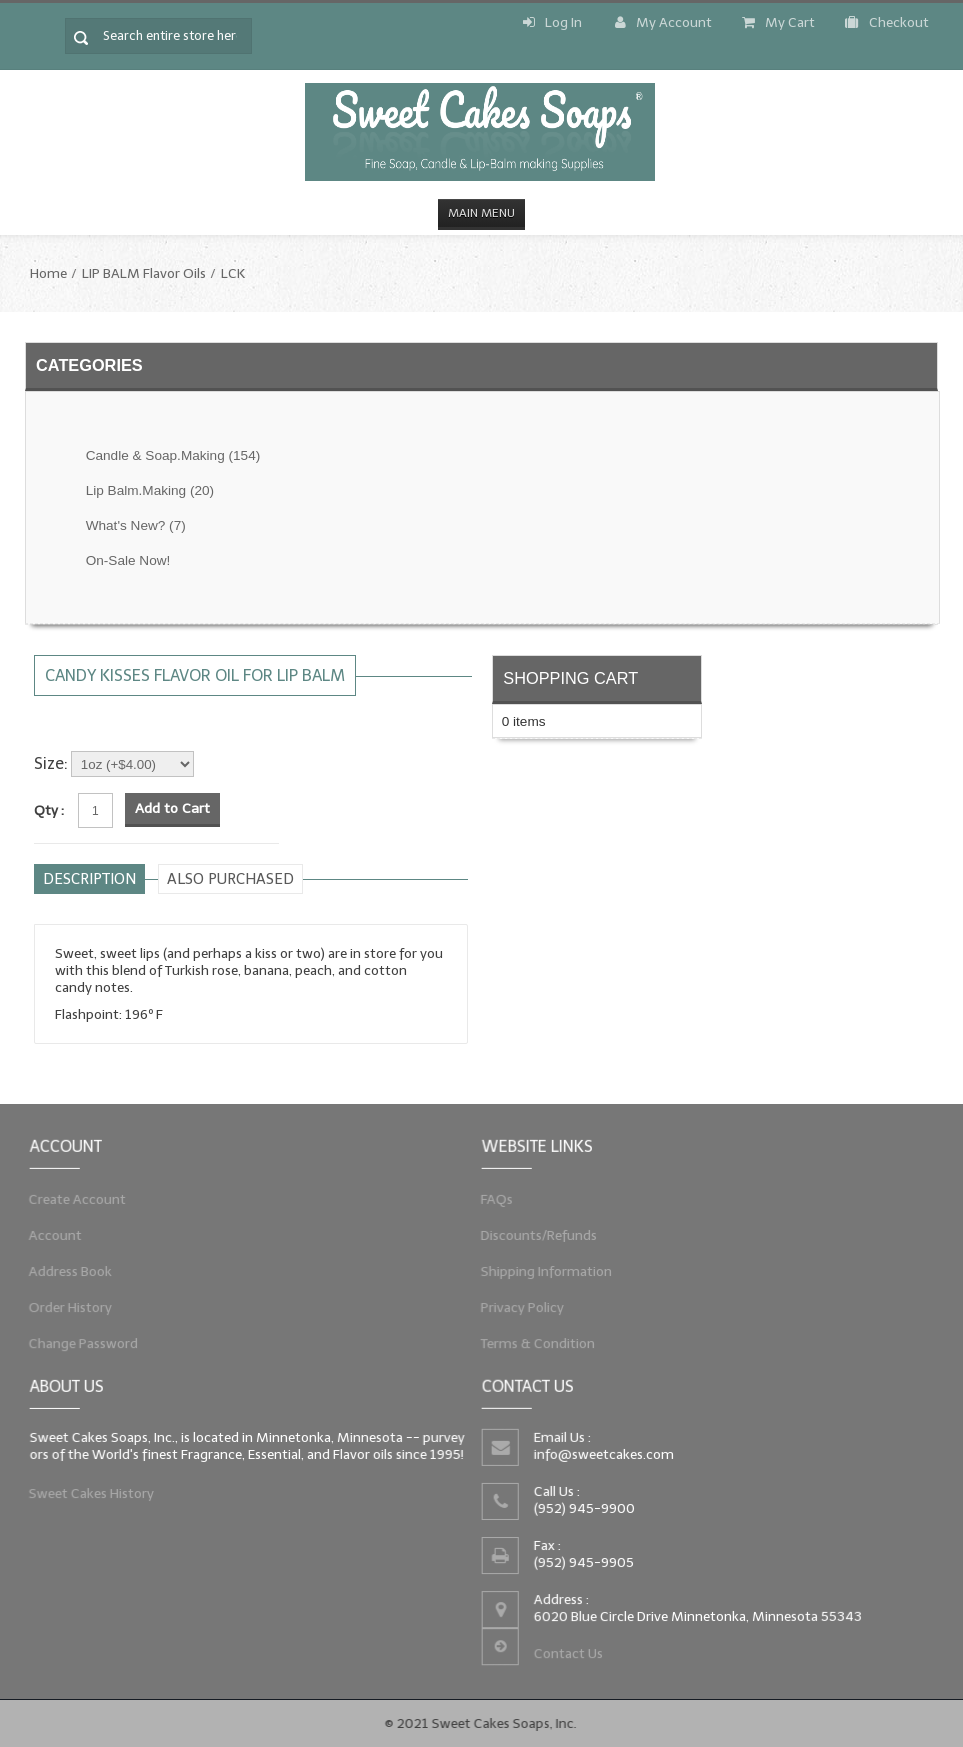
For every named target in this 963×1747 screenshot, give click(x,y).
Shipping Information (536, 1273)
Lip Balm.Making (150, 490)
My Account (663, 22)
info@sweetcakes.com (599, 1451)
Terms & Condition (527, 1353)
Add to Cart (172, 808)
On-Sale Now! (128, 560)
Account (41, 1233)
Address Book (58, 1273)
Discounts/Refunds (528, 1233)
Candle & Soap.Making (173, 455)
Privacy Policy (510, 1313)
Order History (58, 1313)
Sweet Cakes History (81, 1497)
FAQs (481, 1194)
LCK (233, 273)
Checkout (887, 22)
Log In (552, 22)
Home (48, 273)
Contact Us (562, 1662)
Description (89, 879)
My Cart (778, 22)
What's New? (136, 525)
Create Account (66, 1194)
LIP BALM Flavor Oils (144, 273)
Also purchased (230, 879)
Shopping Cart (570, 678)
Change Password (72, 1353)
